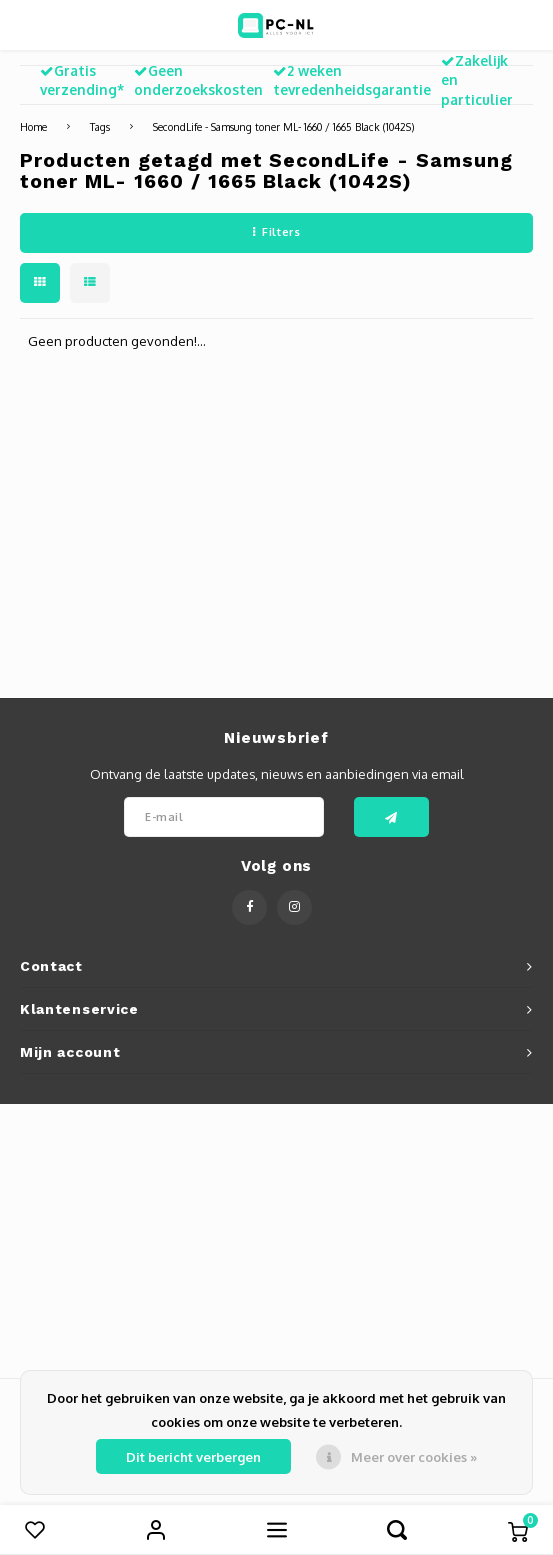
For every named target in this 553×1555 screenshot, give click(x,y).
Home (33, 126)
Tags (100, 126)
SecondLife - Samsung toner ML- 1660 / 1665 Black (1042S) (283, 126)
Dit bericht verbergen (193, 1457)
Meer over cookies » (414, 1457)
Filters (276, 232)
